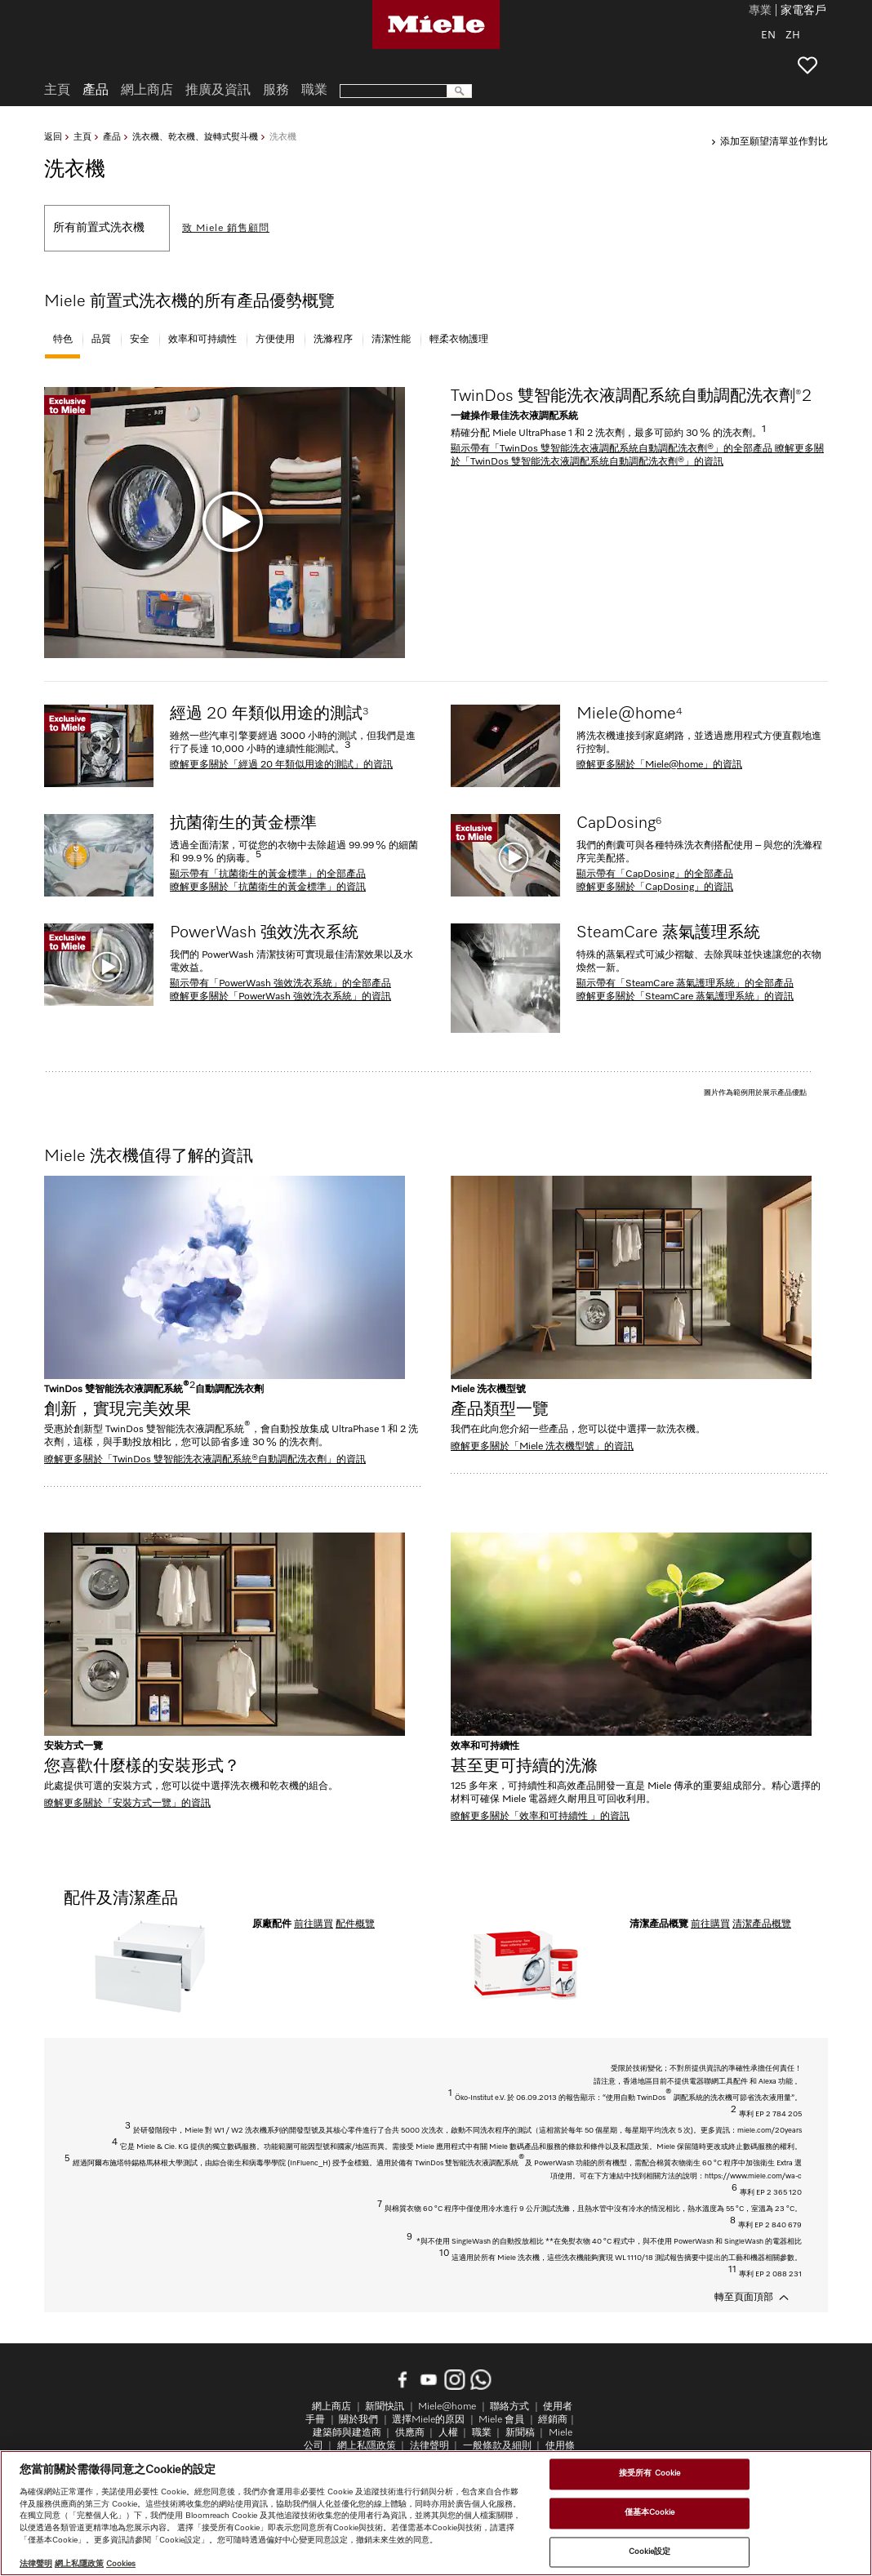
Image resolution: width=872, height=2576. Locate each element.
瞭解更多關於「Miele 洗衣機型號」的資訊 (542, 1447)
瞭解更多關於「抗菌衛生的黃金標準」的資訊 (268, 887)
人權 (448, 2433)
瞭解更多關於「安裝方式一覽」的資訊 (127, 1804)
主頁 (82, 136)
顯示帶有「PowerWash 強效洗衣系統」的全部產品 (280, 984)
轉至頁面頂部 (743, 2297)
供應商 (410, 2433)
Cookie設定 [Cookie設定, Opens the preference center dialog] (650, 2551)
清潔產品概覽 (761, 1924)
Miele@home (447, 2407)
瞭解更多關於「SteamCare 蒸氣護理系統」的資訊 (685, 997)
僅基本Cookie (650, 2512)
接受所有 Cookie (649, 2474)
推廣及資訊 (218, 90)
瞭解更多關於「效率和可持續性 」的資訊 (540, 1817)
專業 (760, 11)
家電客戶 (803, 11)
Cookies (121, 2564)
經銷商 (552, 2420)
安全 (139, 340)
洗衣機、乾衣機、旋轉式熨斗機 (195, 136)
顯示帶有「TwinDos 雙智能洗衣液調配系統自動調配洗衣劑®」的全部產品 (613, 449)
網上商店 (147, 90)
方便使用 (275, 340)
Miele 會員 (501, 2420)
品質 (101, 340)
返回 (53, 136)
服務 (276, 90)
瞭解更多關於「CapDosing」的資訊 (654, 887)
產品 (112, 136)
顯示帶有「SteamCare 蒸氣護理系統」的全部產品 (685, 984)
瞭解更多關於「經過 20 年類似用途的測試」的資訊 (281, 765)
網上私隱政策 (366, 2446)
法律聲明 (429, 2446)
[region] (436, 2513)
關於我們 (358, 2420)
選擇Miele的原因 (428, 2420)
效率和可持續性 (202, 340)
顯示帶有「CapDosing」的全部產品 (654, 874)
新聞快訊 (384, 2407)
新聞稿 (520, 2433)
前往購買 (313, 1924)
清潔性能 (391, 340)
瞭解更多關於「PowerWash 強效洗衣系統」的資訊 (280, 997)
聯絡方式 (509, 2407)
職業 (314, 90)
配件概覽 (355, 1924)
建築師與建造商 (347, 2433)
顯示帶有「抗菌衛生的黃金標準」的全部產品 (268, 874)
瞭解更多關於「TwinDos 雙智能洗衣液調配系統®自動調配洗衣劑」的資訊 (205, 1460)
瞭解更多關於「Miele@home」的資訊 (659, 765)
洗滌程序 (333, 340)
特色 (63, 340)
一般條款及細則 (497, 2446)
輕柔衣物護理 (458, 340)
